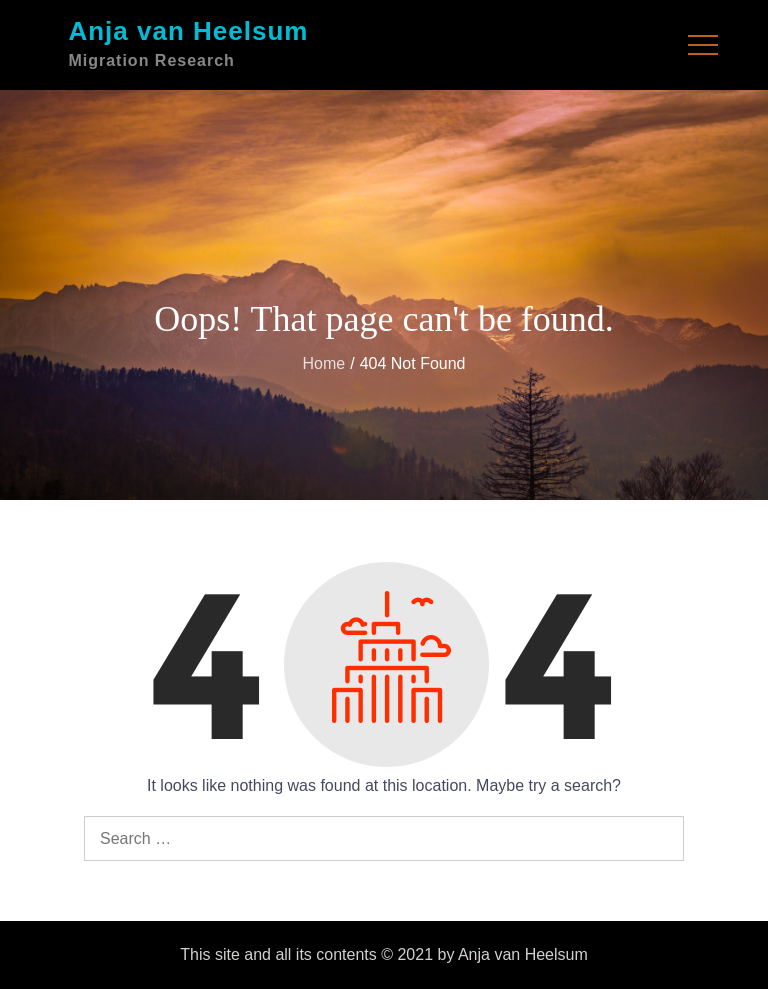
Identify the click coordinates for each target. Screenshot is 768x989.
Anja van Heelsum (188, 31)
